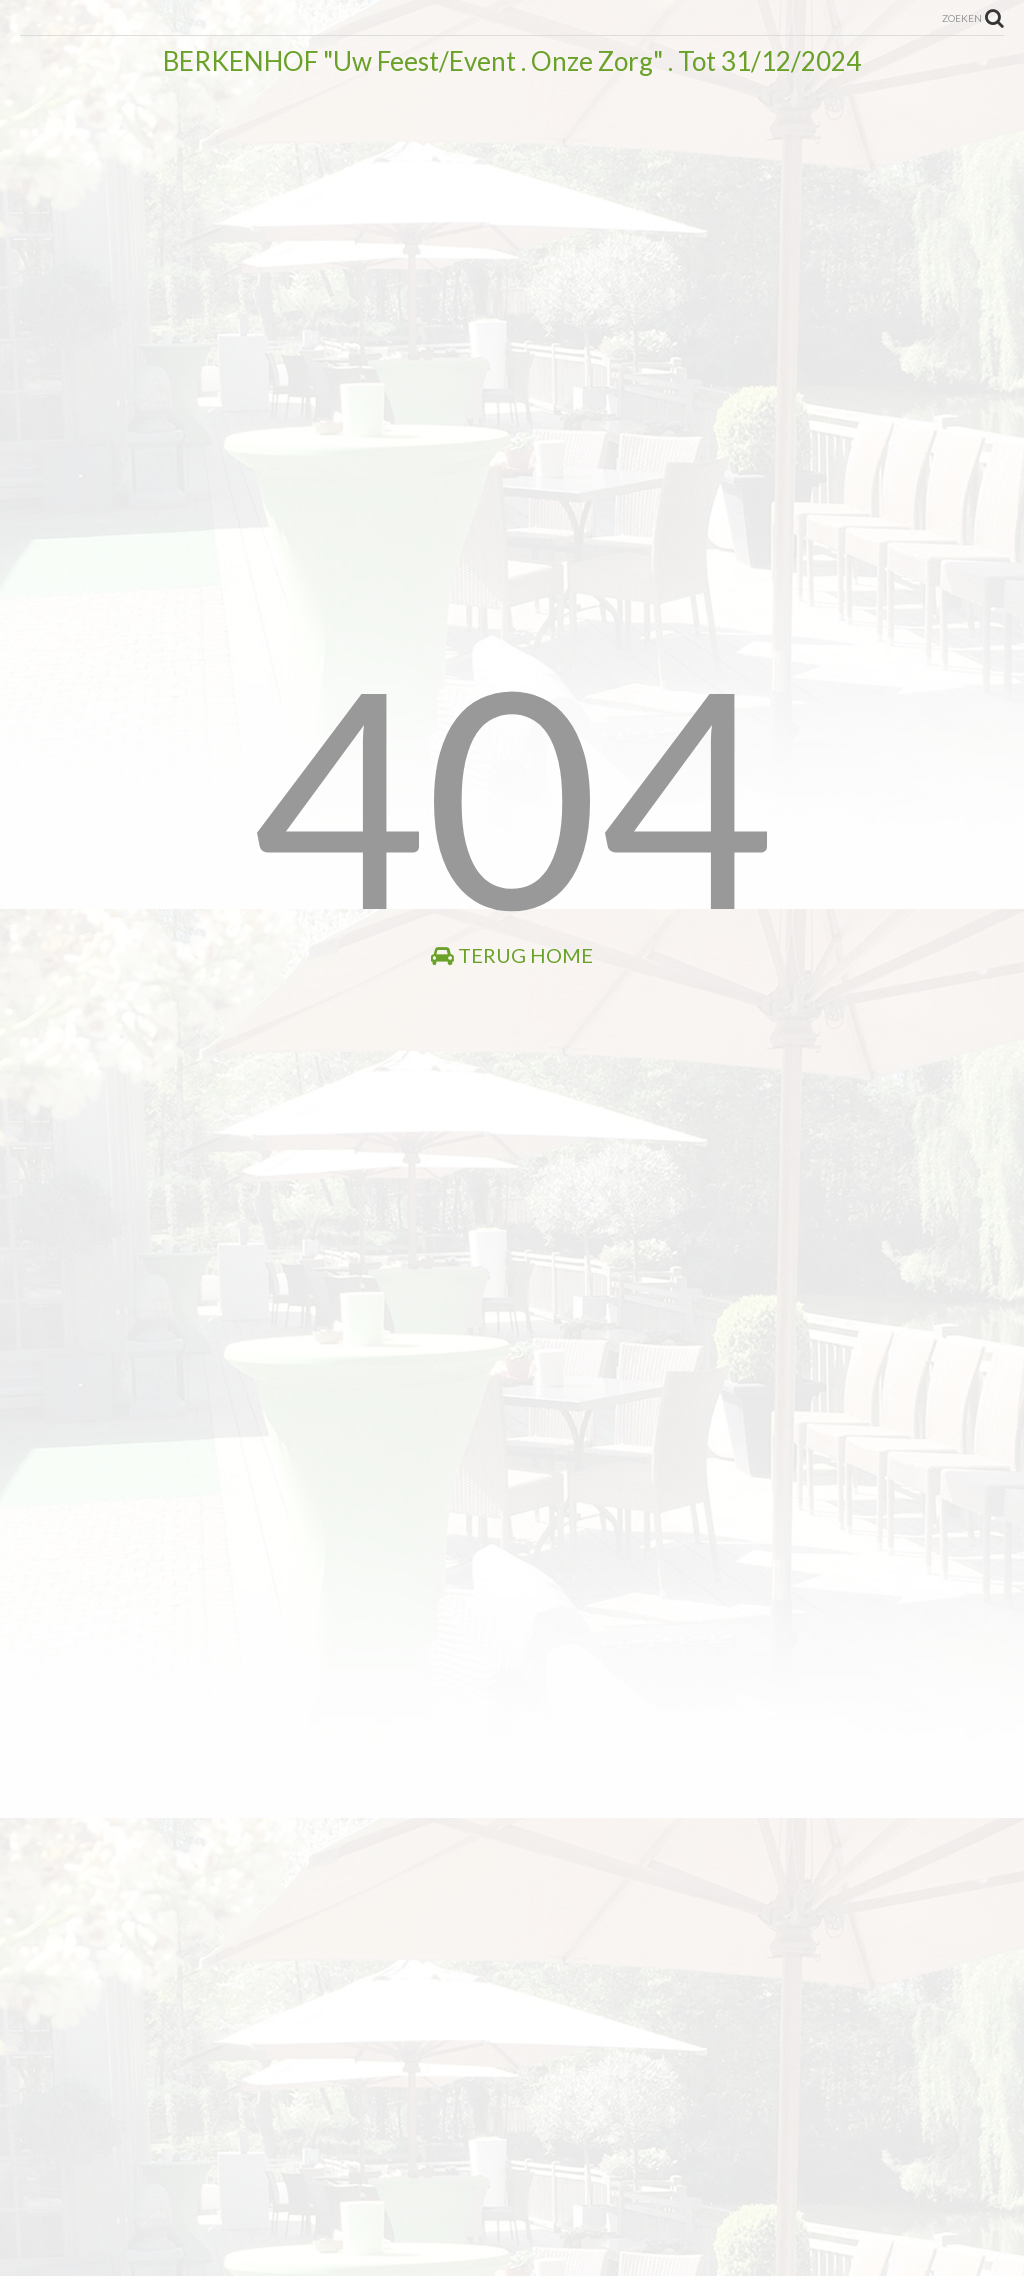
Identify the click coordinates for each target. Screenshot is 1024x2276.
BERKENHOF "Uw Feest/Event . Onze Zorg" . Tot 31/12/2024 (512, 61)
